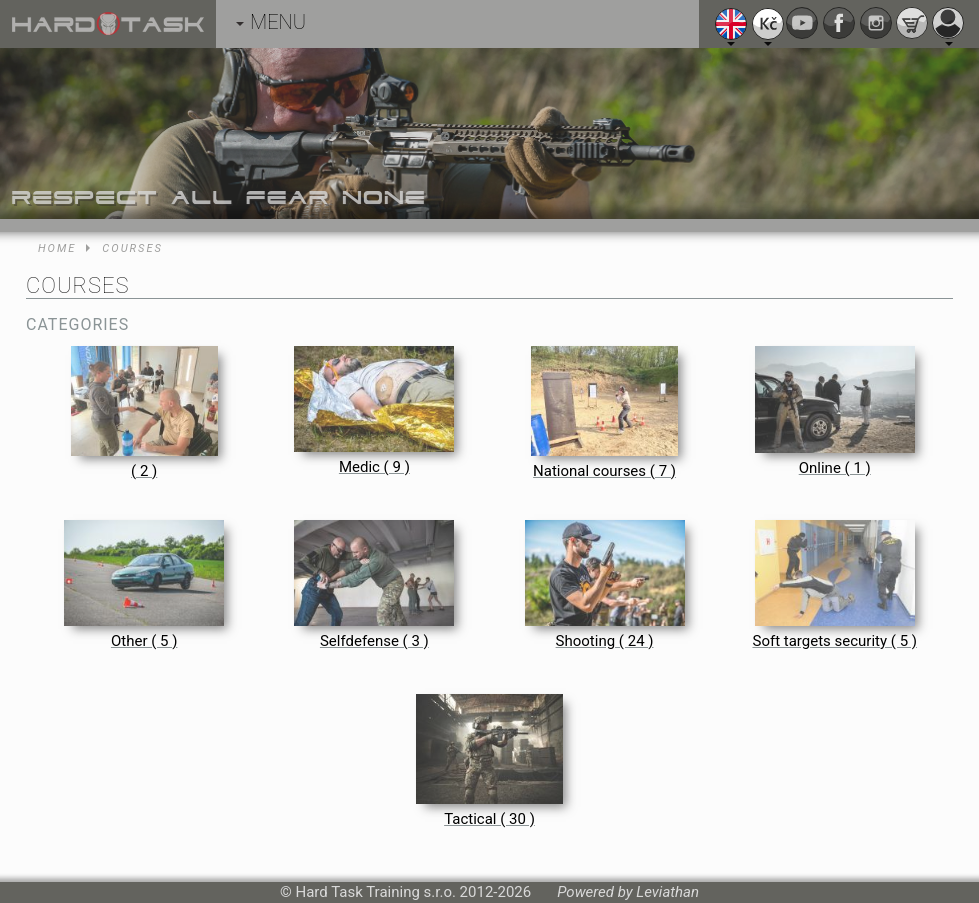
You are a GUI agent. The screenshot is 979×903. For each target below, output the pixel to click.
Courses (132, 248)
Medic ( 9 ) (374, 467)
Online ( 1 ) (835, 468)
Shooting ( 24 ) (605, 641)
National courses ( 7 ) (604, 471)
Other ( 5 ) (144, 641)
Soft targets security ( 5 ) (834, 641)
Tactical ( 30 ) (489, 819)
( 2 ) (144, 471)
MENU (271, 22)
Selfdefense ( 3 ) (374, 641)
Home (57, 248)
